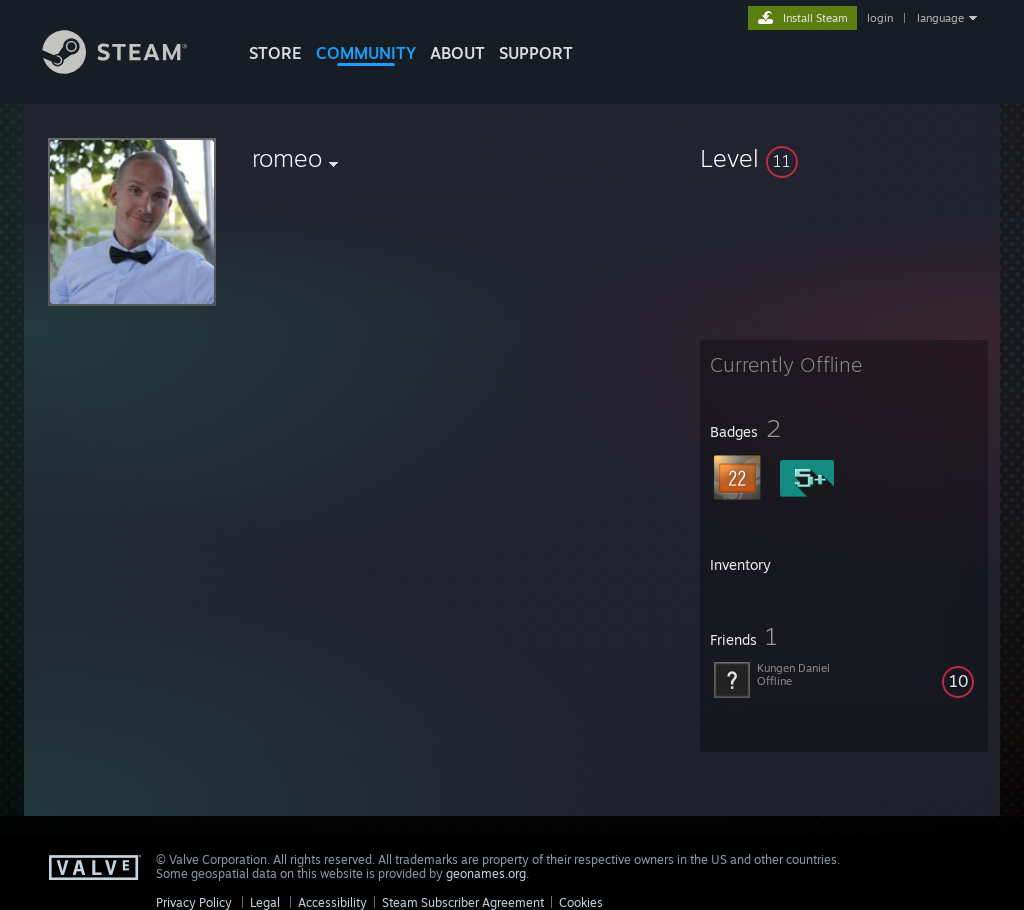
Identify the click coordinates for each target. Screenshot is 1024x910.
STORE (275, 53)
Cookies (581, 902)
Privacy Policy (194, 902)
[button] (844, 158)
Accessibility (332, 902)
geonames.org (486, 873)
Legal (265, 902)
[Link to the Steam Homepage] (130, 68)
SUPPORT (536, 53)
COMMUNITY (366, 53)
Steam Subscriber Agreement (463, 902)
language (940, 18)
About (457, 53)
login (880, 18)
